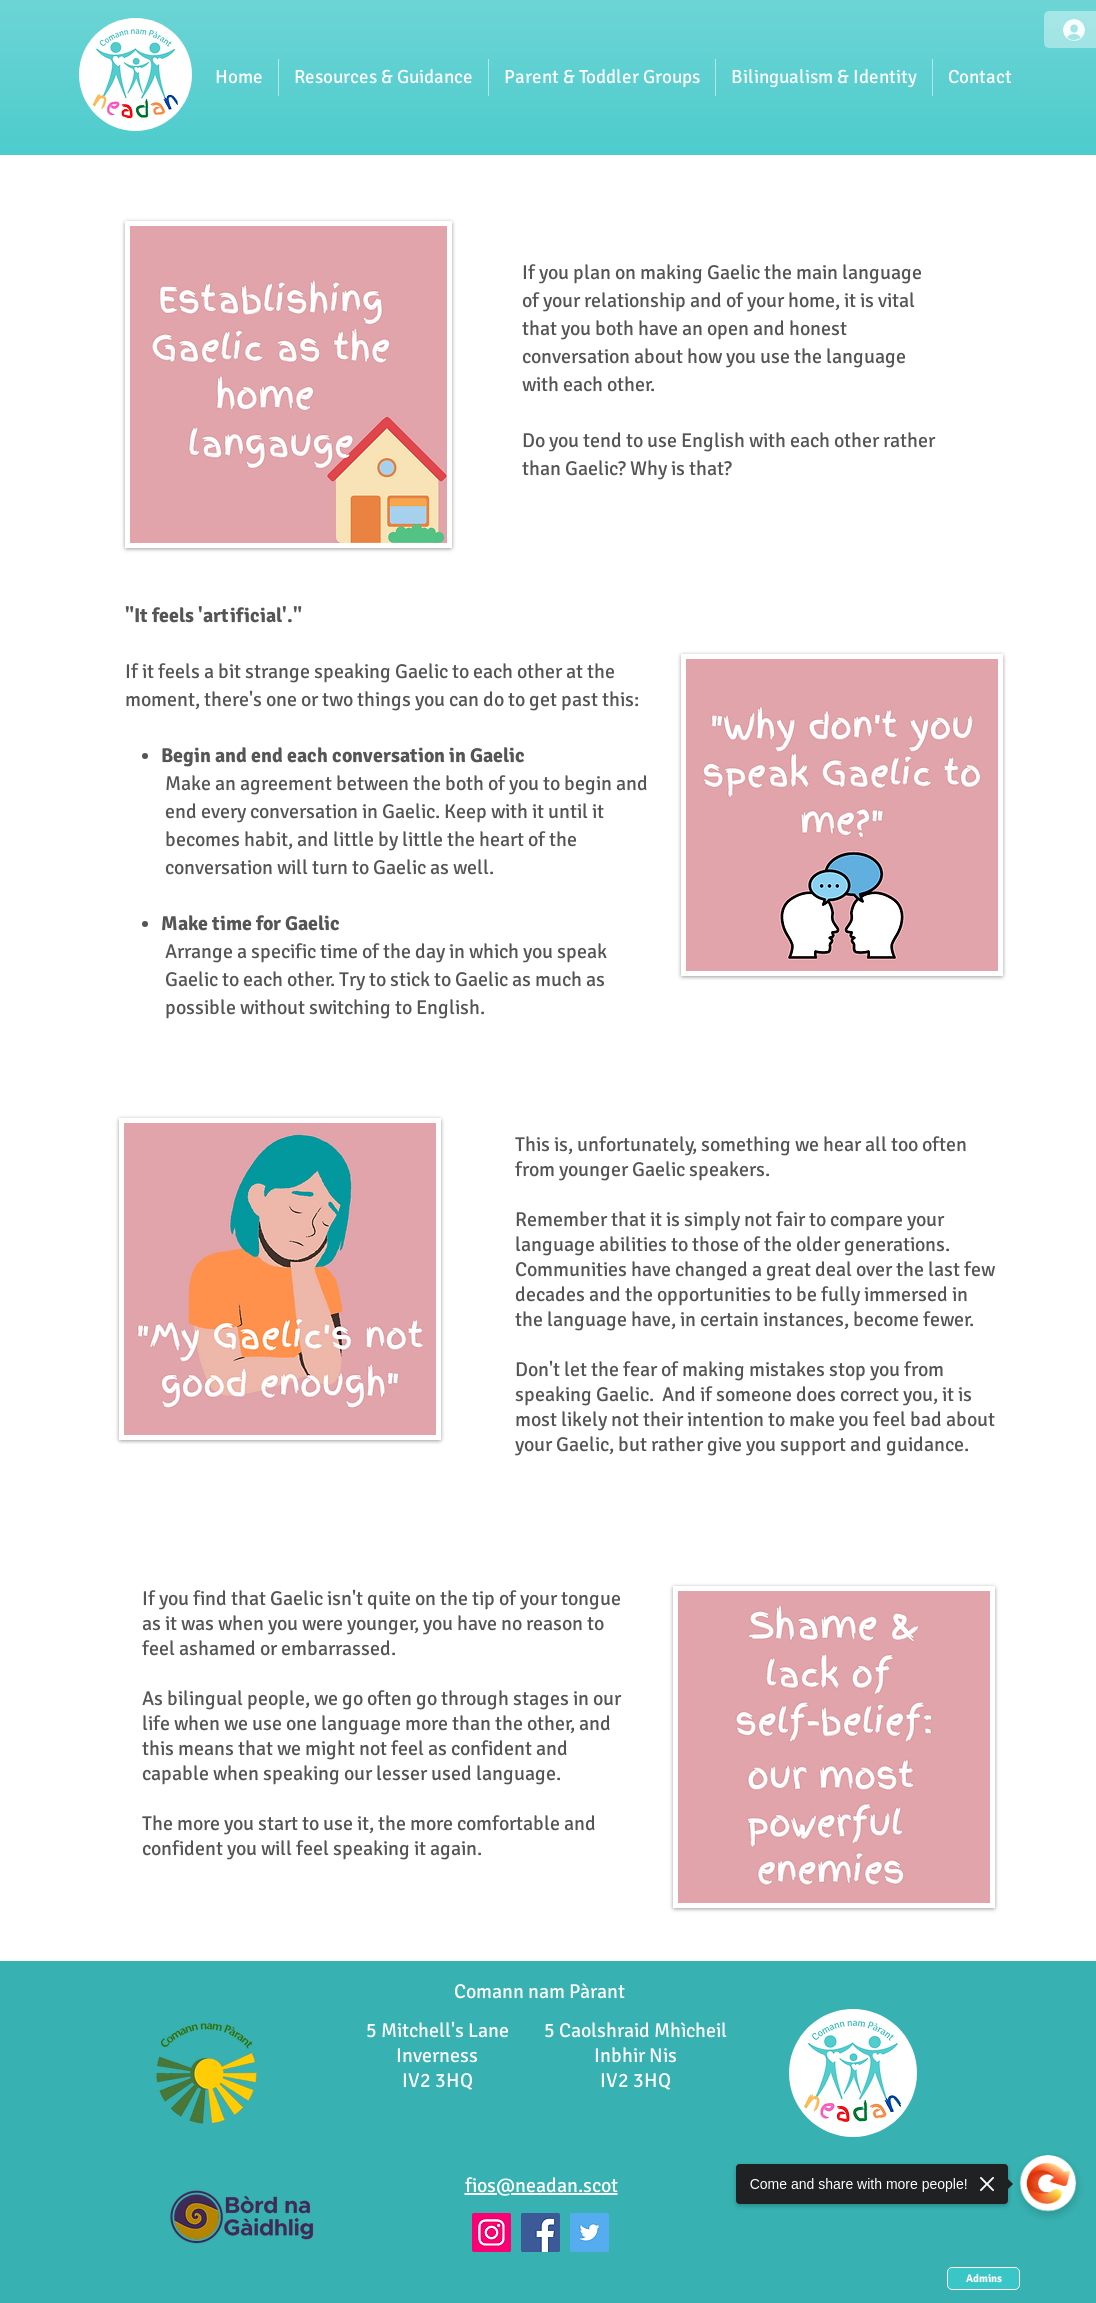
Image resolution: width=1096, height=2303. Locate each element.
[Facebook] (540, 2232)
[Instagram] (491, 2232)
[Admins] (983, 2278)
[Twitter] (589, 2232)
